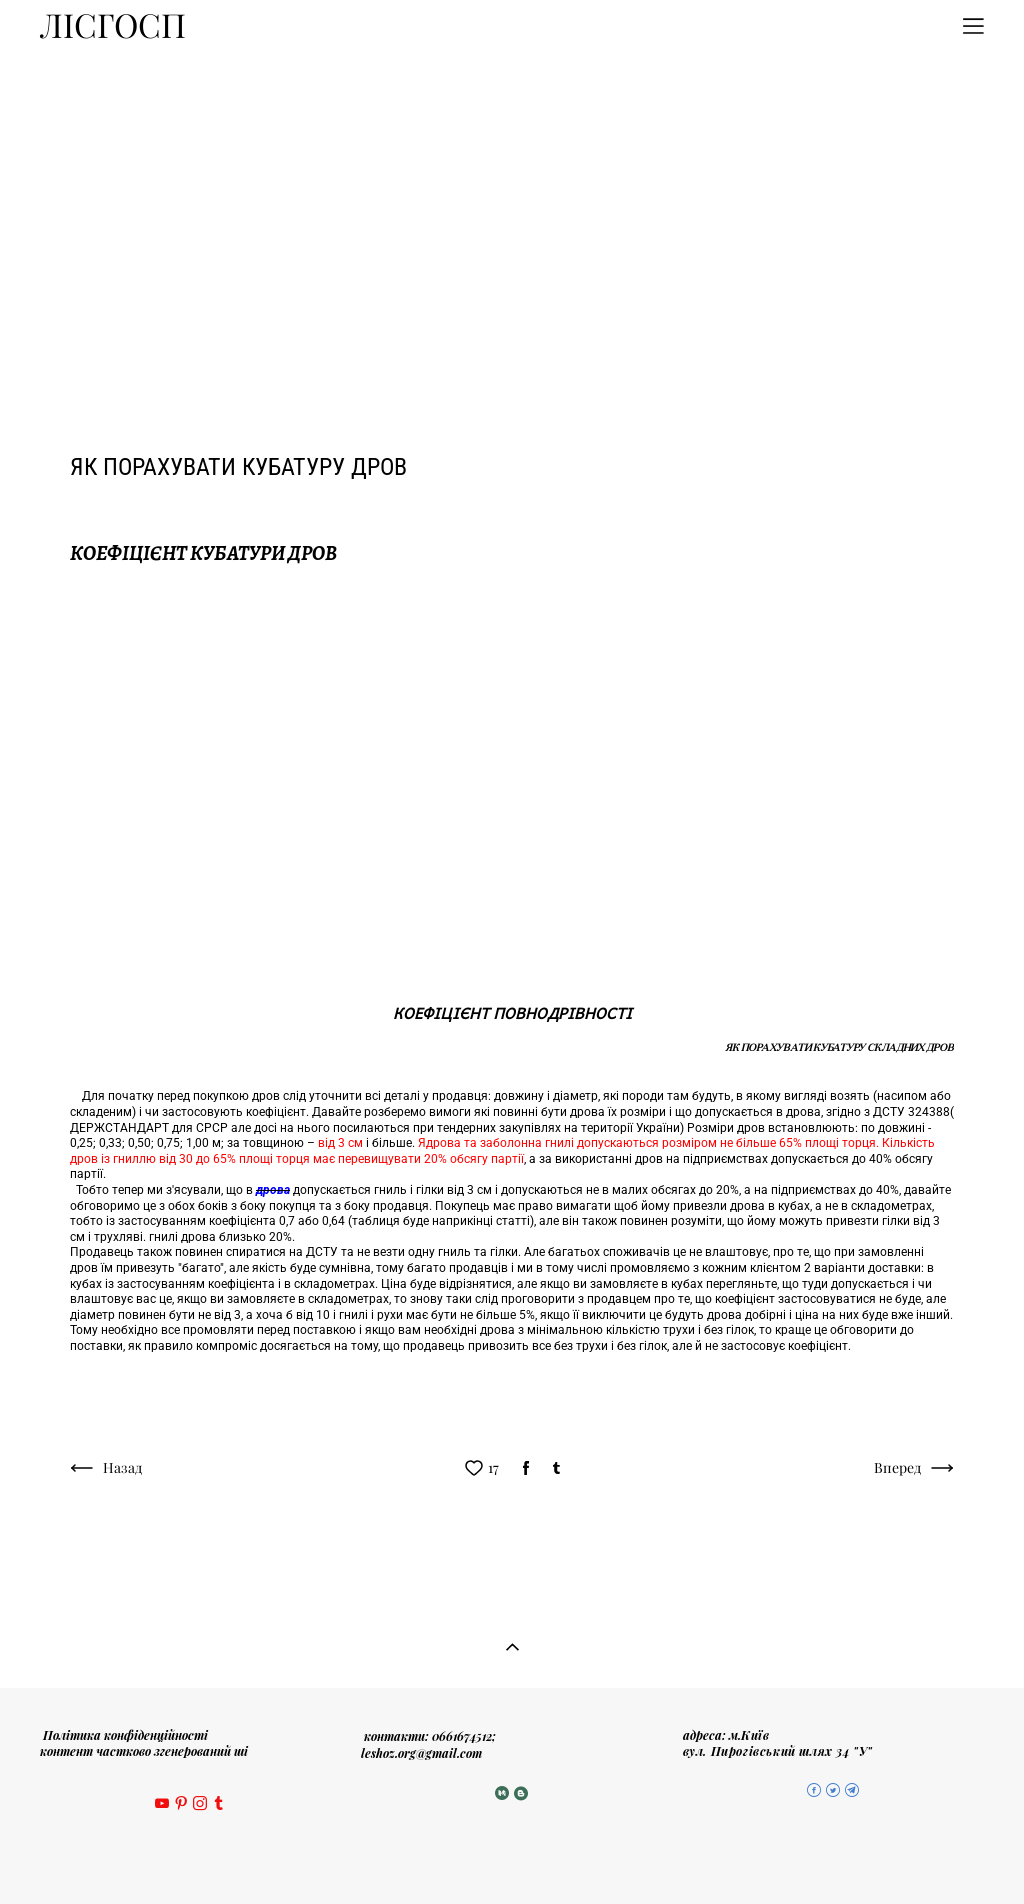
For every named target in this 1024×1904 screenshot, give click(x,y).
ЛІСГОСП (113, 26)
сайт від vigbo (512, 1857)
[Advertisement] (512, 203)
